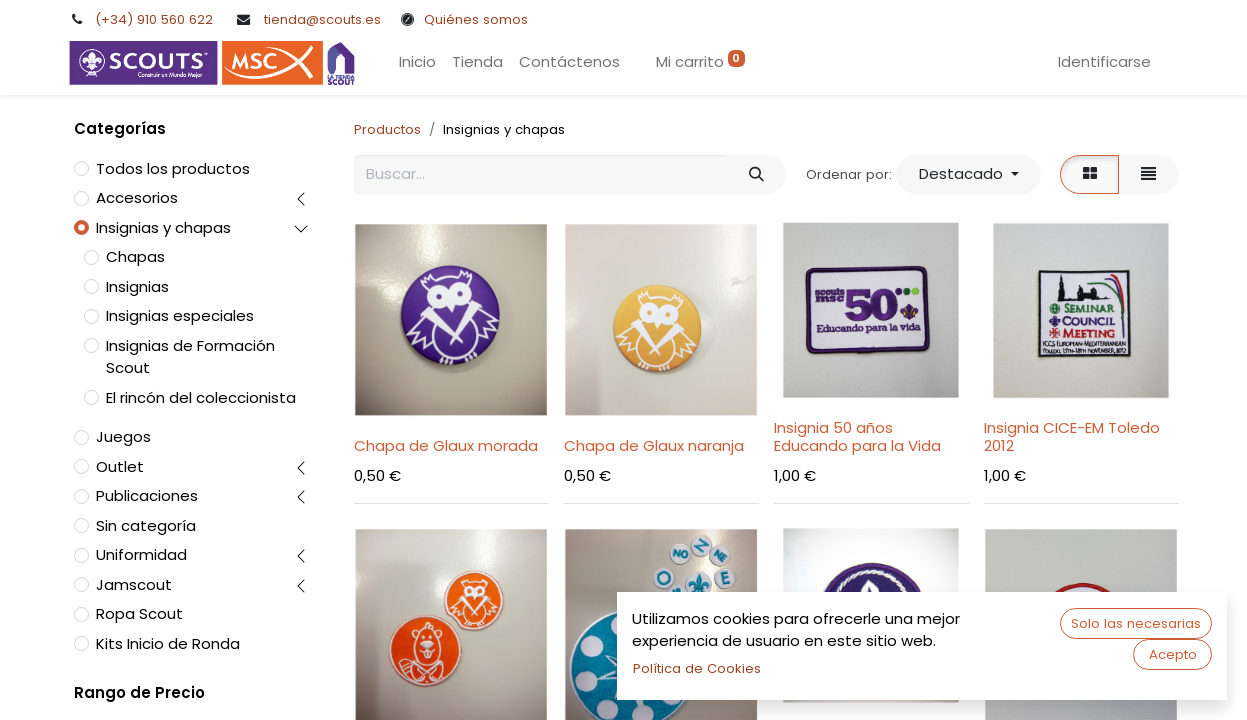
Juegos (123, 436)
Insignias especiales (180, 315)
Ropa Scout (139, 613)
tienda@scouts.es (322, 19)
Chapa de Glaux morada (446, 445)
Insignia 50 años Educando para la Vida (857, 436)
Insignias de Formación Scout (190, 357)
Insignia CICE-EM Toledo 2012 (1072, 436)
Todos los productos (173, 168)
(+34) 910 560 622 (154, 19)
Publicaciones (147, 495)
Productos (387, 129)
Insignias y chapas (163, 227)
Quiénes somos (476, 19)
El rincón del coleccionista (201, 397)
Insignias (137, 286)
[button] (968, 174)
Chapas (135, 256)
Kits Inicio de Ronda (168, 643)
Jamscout (134, 584)
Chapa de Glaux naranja (654, 445)
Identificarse (1104, 61)
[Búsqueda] (756, 174)
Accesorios (137, 197)
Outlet (120, 466)
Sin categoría (146, 525)
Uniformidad (141, 554)
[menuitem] (417, 62)
